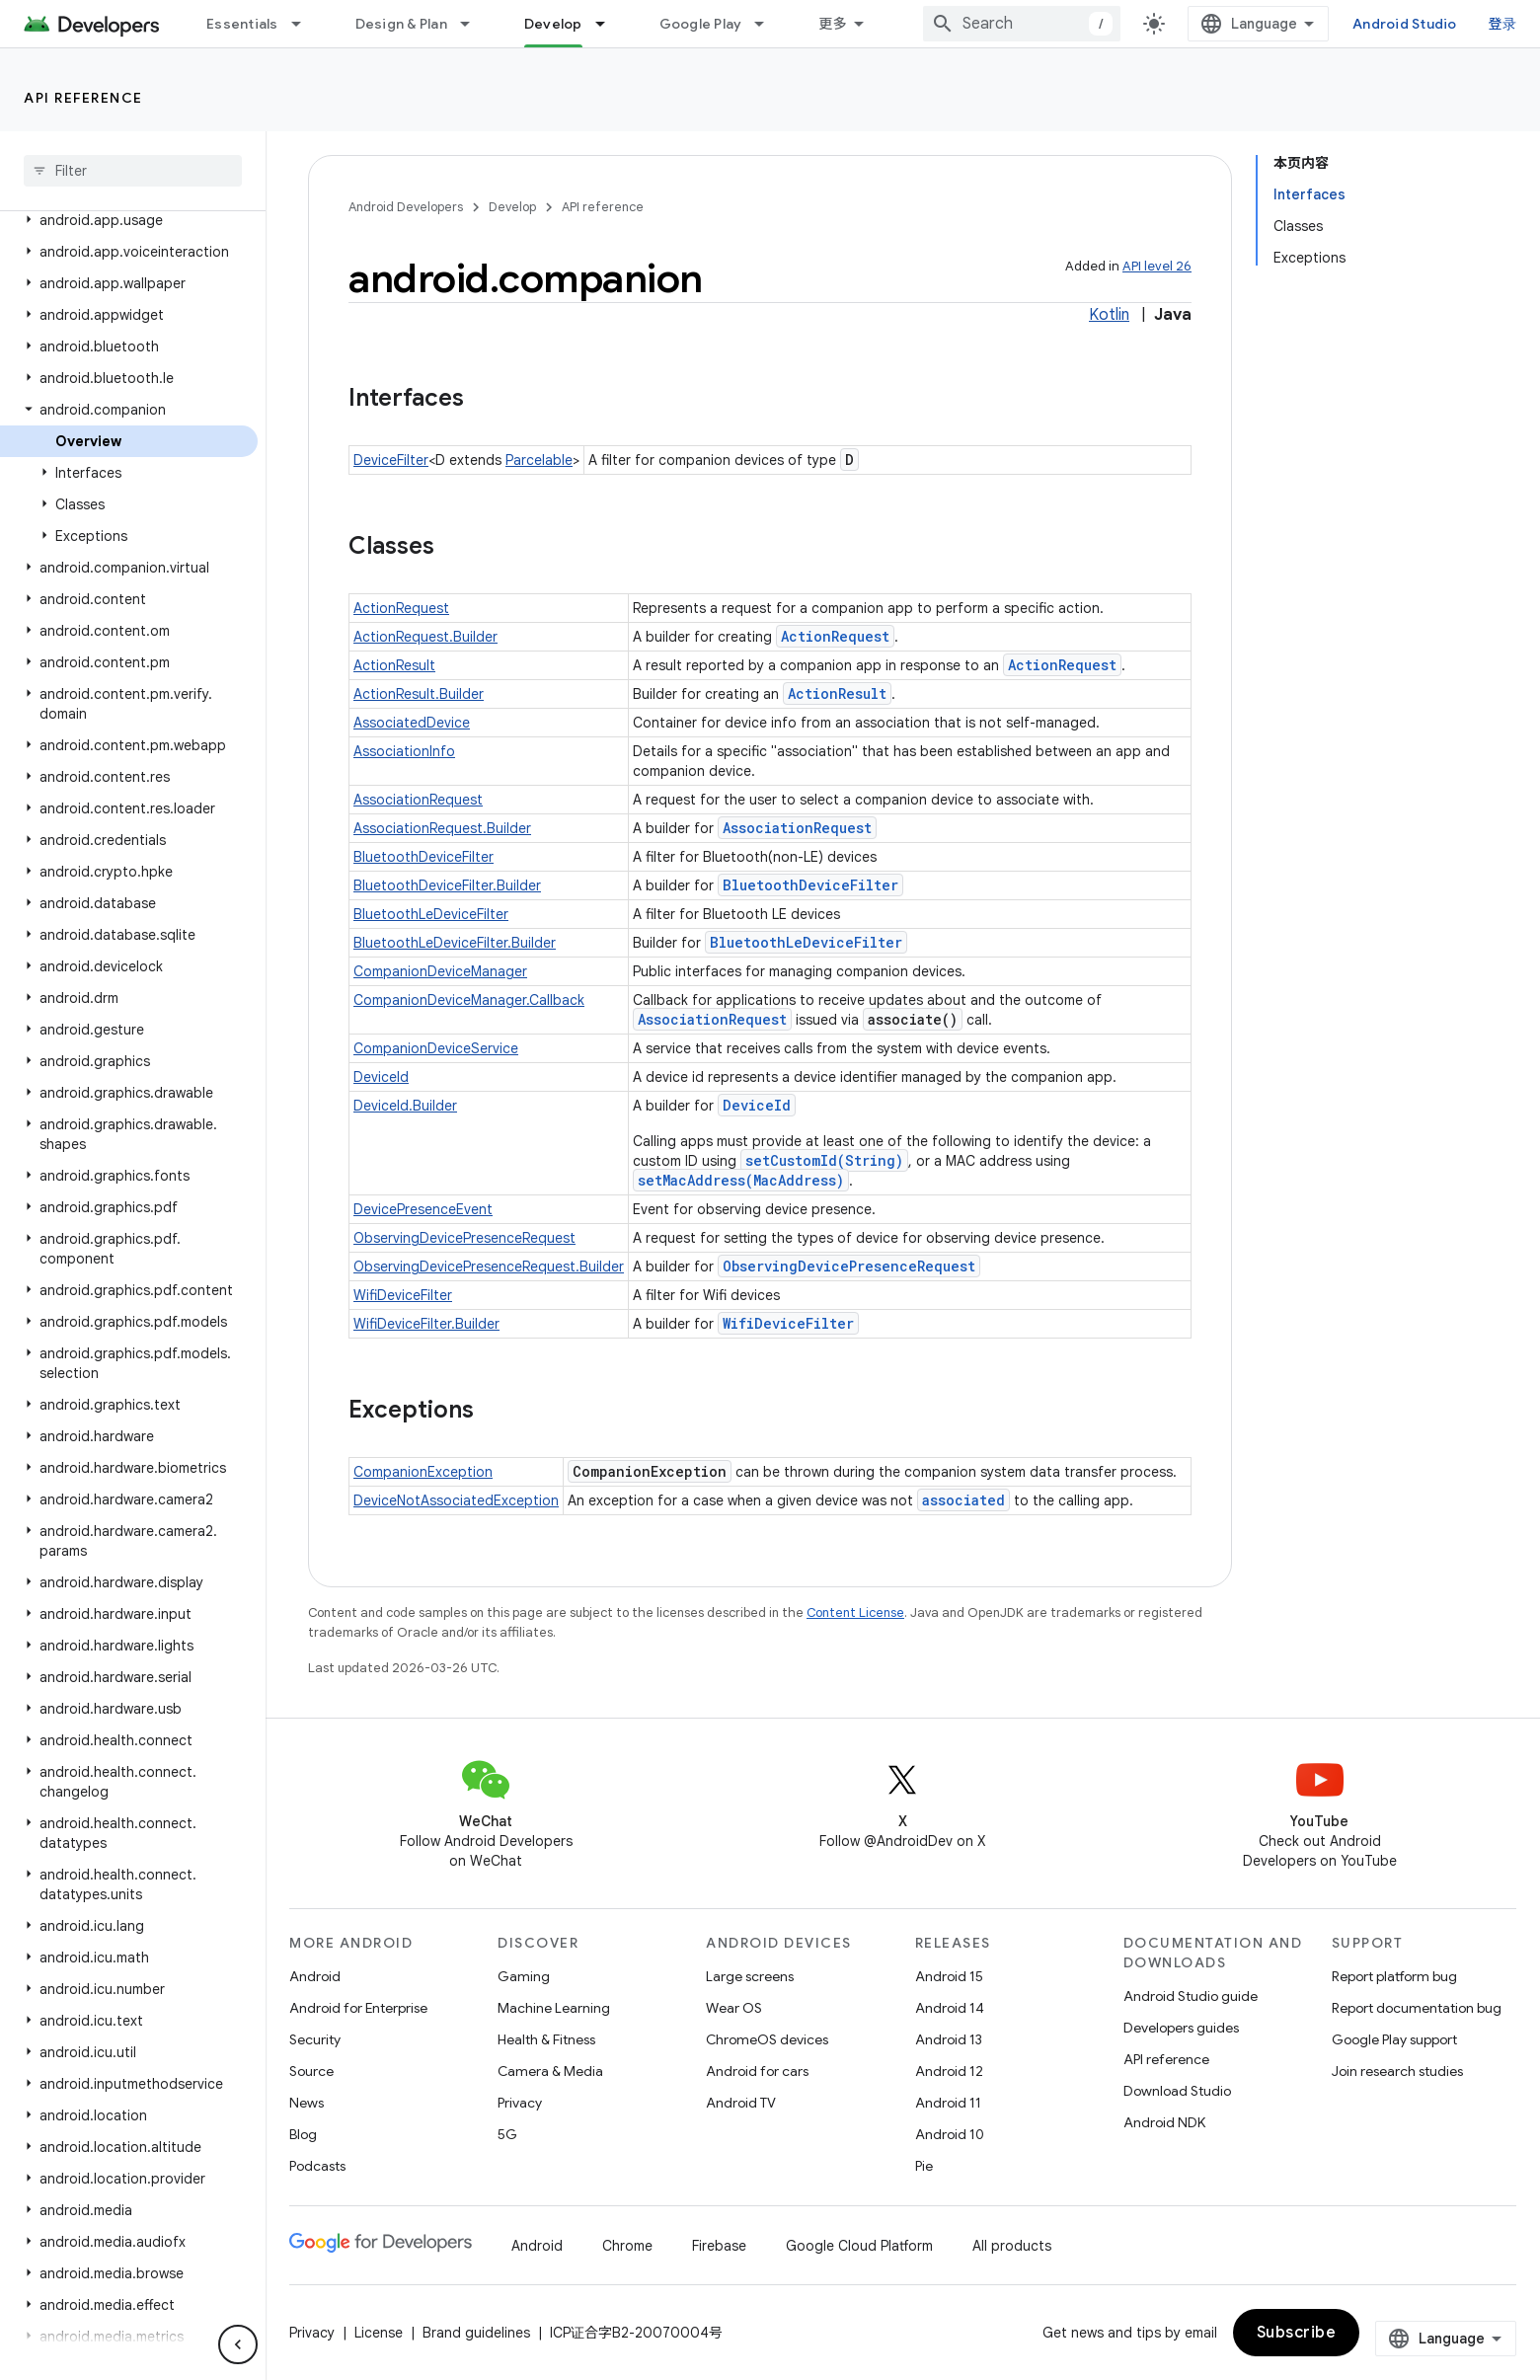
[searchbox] (133, 171)
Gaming (524, 1976)
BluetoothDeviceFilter (423, 857)
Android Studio (1404, 24)
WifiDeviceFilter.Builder (426, 1324)
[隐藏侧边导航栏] (238, 2344)
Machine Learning (554, 2008)
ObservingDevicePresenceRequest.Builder (488, 1266)
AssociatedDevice (411, 722)
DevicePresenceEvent (423, 1209)
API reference (83, 98)
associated (963, 1500)
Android (315, 1976)
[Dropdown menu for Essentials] (305, 23)
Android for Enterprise (358, 2008)
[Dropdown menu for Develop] (609, 23)
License (378, 2333)
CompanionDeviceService (435, 1048)
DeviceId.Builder (405, 1105)
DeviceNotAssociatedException (456, 1500)
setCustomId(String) (824, 1160)
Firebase (719, 2246)
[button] (129, 220)
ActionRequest (401, 608)
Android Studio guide (1190, 1996)
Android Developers (405, 206)
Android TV (741, 2102)
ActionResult (394, 665)
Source (311, 2071)
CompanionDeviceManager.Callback (468, 1000)
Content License (855, 1612)
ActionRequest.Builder (425, 637)
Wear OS (734, 2008)
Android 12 (949, 2071)
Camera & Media (550, 2071)
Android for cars (757, 2071)
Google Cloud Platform (859, 2246)
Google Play (700, 24)
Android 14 (949, 2008)
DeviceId (381, 1077)
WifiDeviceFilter (402, 1295)
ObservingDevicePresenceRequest (464, 1238)
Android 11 (948, 2102)
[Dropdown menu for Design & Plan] (473, 23)
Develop (512, 206)
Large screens (750, 1976)
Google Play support (1394, 2039)
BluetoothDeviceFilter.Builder (447, 885)
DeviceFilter (390, 460)
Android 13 (948, 2039)
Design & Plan (401, 24)
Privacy (520, 2102)
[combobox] (1021, 23)
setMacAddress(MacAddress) (741, 1180)
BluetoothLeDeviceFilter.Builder (454, 943)
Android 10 (949, 2134)
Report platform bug (1394, 1976)
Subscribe (1297, 2332)
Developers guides (1181, 2027)
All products (1011, 2246)
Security (315, 2039)
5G (507, 2134)
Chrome (627, 2246)
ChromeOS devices (767, 2039)
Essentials (242, 24)
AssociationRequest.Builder (442, 828)
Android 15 (949, 1976)
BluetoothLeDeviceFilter (430, 914)
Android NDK (1164, 2122)
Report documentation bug (1417, 2008)
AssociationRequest (418, 799)
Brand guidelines (476, 2333)
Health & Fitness (546, 2039)
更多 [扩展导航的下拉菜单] (832, 24)
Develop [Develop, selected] (553, 24)
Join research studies (1397, 2071)
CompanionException (423, 1472)
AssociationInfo (404, 751)
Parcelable (539, 460)
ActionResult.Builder (418, 694)
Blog (303, 2134)
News (306, 2102)
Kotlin (1109, 315)
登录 (1503, 24)
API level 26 (1157, 266)
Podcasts (317, 2166)
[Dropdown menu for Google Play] (768, 23)
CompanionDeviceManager (440, 971)
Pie (924, 2166)
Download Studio (1177, 2091)
